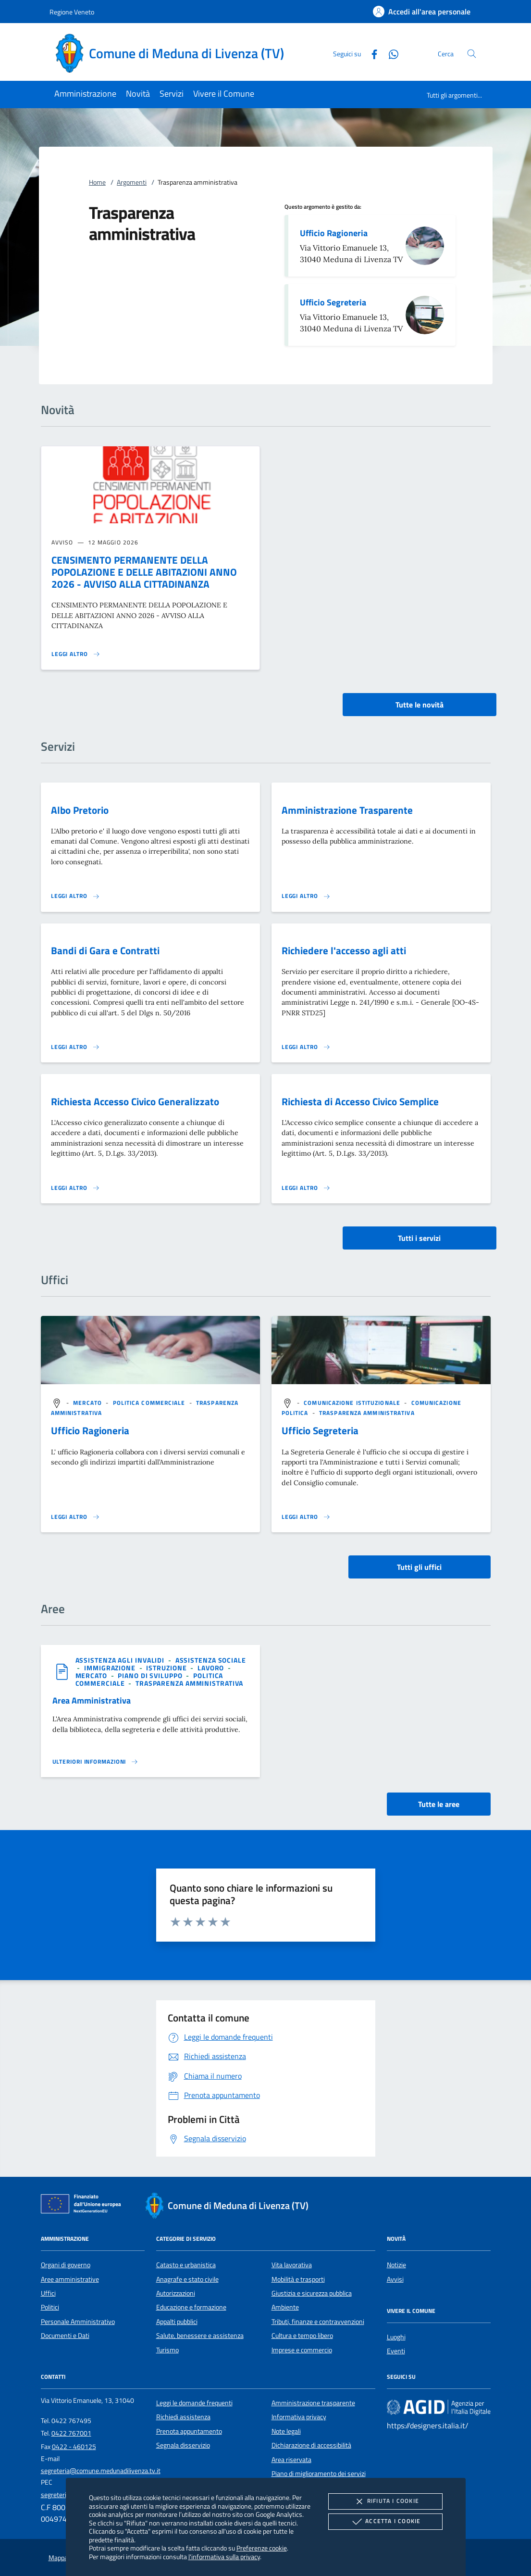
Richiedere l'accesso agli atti (344, 950)
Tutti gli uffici (419, 1567)
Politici (50, 2307)
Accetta (385, 2521)
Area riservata (291, 2459)
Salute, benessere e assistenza (200, 2335)
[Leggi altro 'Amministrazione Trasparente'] (306, 896)
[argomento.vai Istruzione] (167, 1668)
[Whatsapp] (389, 53)
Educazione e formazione (191, 2307)
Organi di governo (65, 2265)
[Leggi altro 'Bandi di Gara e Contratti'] (75, 1047)
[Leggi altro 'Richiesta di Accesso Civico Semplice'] (306, 1188)
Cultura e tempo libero (302, 2335)
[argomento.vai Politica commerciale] (150, 1402)
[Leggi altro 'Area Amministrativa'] (95, 1762)
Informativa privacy (299, 2417)
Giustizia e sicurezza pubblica (312, 2293)
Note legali (286, 2431)
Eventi (396, 2351)
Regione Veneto (71, 12)
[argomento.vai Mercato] (88, 1402)
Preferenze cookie (261, 2548)
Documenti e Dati (65, 2335)
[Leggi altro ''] (75, 1517)
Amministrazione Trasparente (347, 810)
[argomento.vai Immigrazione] (110, 1668)
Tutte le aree (438, 1804)
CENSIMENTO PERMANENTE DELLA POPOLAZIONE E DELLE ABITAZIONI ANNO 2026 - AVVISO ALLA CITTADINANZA (144, 572)
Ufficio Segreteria (333, 302)
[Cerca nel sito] (471, 53)
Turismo (167, 2350)
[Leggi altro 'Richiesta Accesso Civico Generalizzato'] (75, 1188)
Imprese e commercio (302, 2350)
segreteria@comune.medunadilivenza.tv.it (101, 2470)
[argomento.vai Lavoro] (212, 1668)
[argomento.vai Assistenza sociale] (210, 1660)
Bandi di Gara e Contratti (105, 950)
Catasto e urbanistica (186, 2265)
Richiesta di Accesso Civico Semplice (360, 1101)
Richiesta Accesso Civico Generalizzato (135, 1101)
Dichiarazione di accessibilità (311, 2445)
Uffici (48, 2293)
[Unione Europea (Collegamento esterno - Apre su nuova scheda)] (83, 2205)
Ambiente (285, 2307)
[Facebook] (370, 53)
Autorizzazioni (175, 2293)
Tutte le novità (419, 704)
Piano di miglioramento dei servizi (319, 2473)
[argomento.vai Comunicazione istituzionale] (353, 1402)
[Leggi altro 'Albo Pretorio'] (75, 896)
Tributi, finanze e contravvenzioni (318, 2321)
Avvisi (395, 2279)
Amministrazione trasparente (313, 2403)
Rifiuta (385, 2501)
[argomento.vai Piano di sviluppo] (151, 1675)
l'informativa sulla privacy (224, 2556)
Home (97, 182)
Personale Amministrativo (78, 2321)
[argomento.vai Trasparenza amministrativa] (367, 1412)
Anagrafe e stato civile (187, 2279)
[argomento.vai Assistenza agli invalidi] (121, 1660)
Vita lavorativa (292, 2265)
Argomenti (132, 182)
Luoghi (396, 2337)
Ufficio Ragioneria (334, 233)
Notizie (396, 2265)
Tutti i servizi (419, 1238)
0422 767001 (71, 2433)
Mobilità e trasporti (298, 2279)
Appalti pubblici (177, 2321)
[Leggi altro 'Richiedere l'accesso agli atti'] (306, 1047)
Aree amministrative (70, 2279)
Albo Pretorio (80, 810)
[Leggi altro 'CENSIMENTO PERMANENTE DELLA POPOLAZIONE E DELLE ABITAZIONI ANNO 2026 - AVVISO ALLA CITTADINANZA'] (75, 654)
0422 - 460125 (74, 2446)
